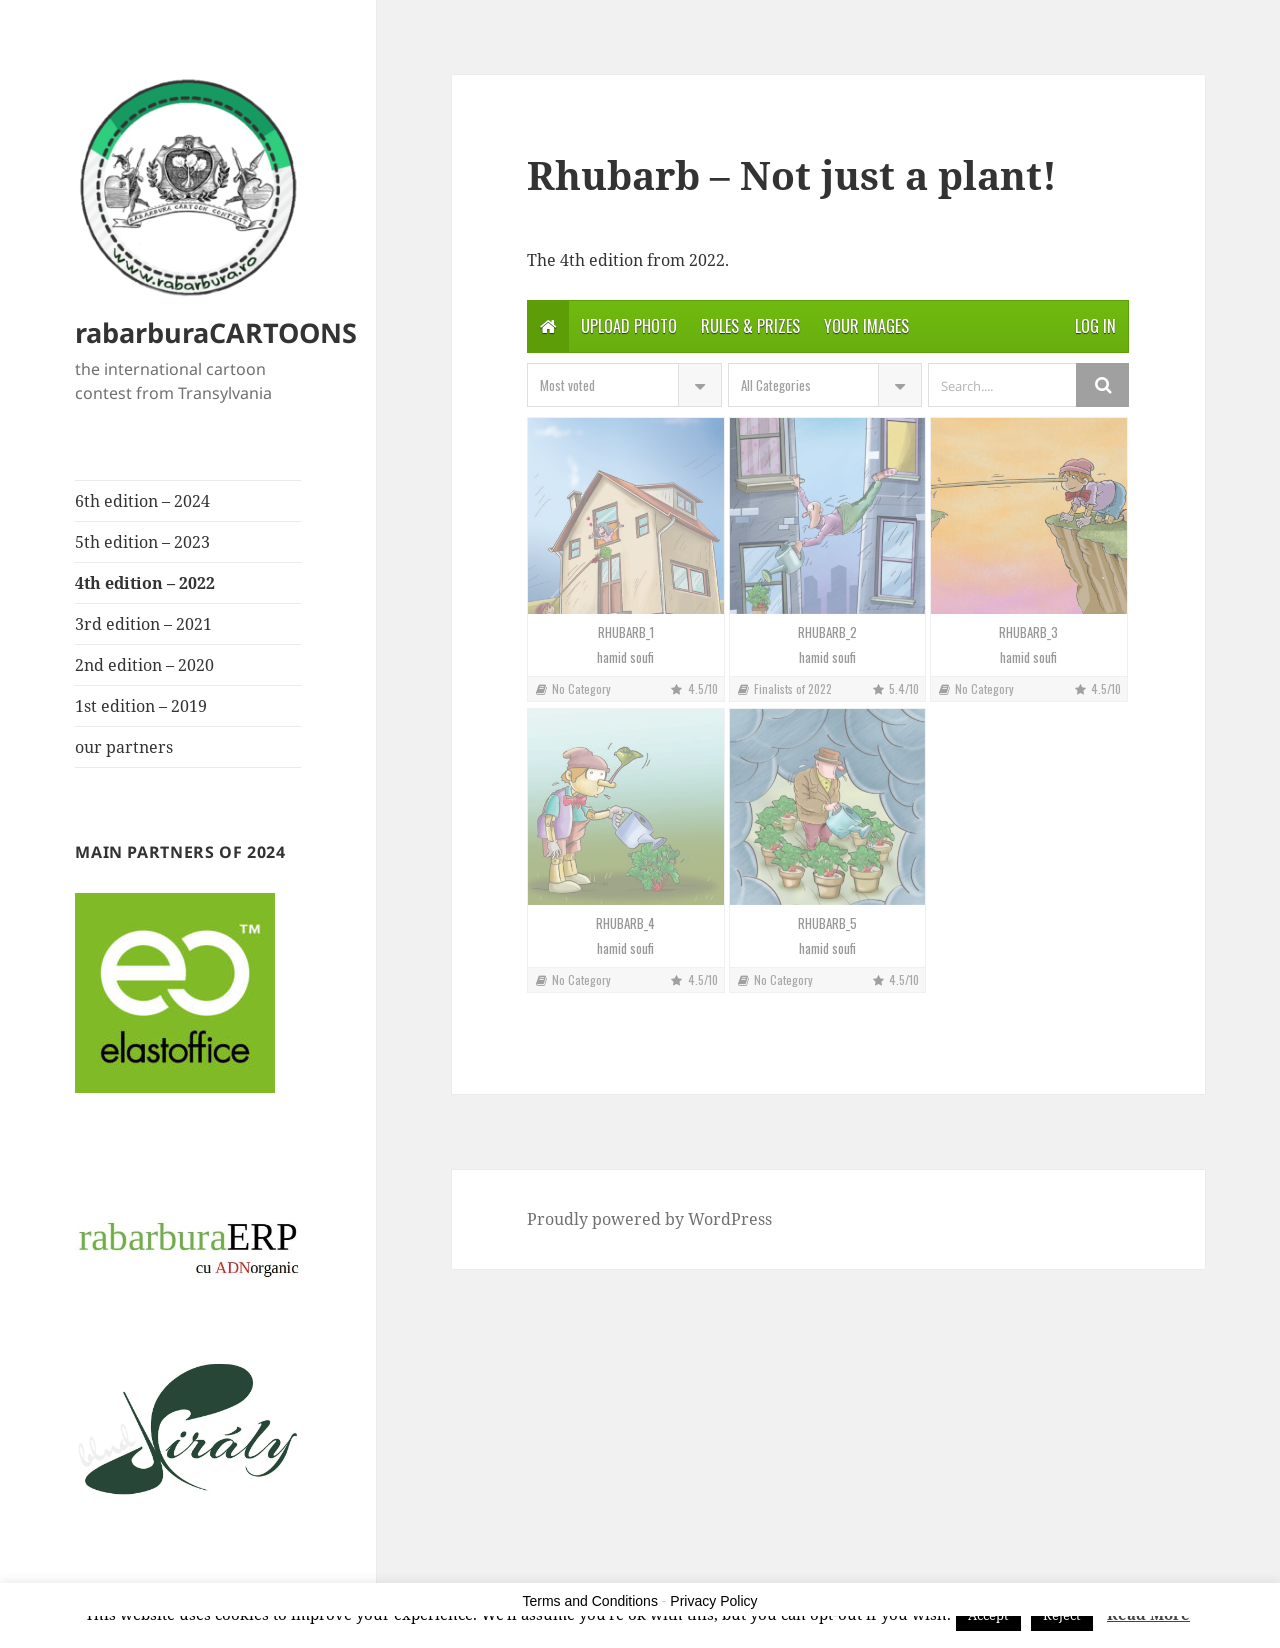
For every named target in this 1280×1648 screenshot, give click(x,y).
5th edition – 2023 (142, 542)
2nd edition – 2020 (144, 665)
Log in (1095, 326)
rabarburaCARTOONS (216, 332)
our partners (124, 747)
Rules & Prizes (750, 326)
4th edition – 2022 (145, 583)
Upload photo (629, 326)
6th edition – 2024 (142, 501)
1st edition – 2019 (141, 706)
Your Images (866, 326)
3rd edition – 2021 (143, 624)
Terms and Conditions (590, 1601)
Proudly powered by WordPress (649, 1219)
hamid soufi (625, 657)
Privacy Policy (713, 1601)
